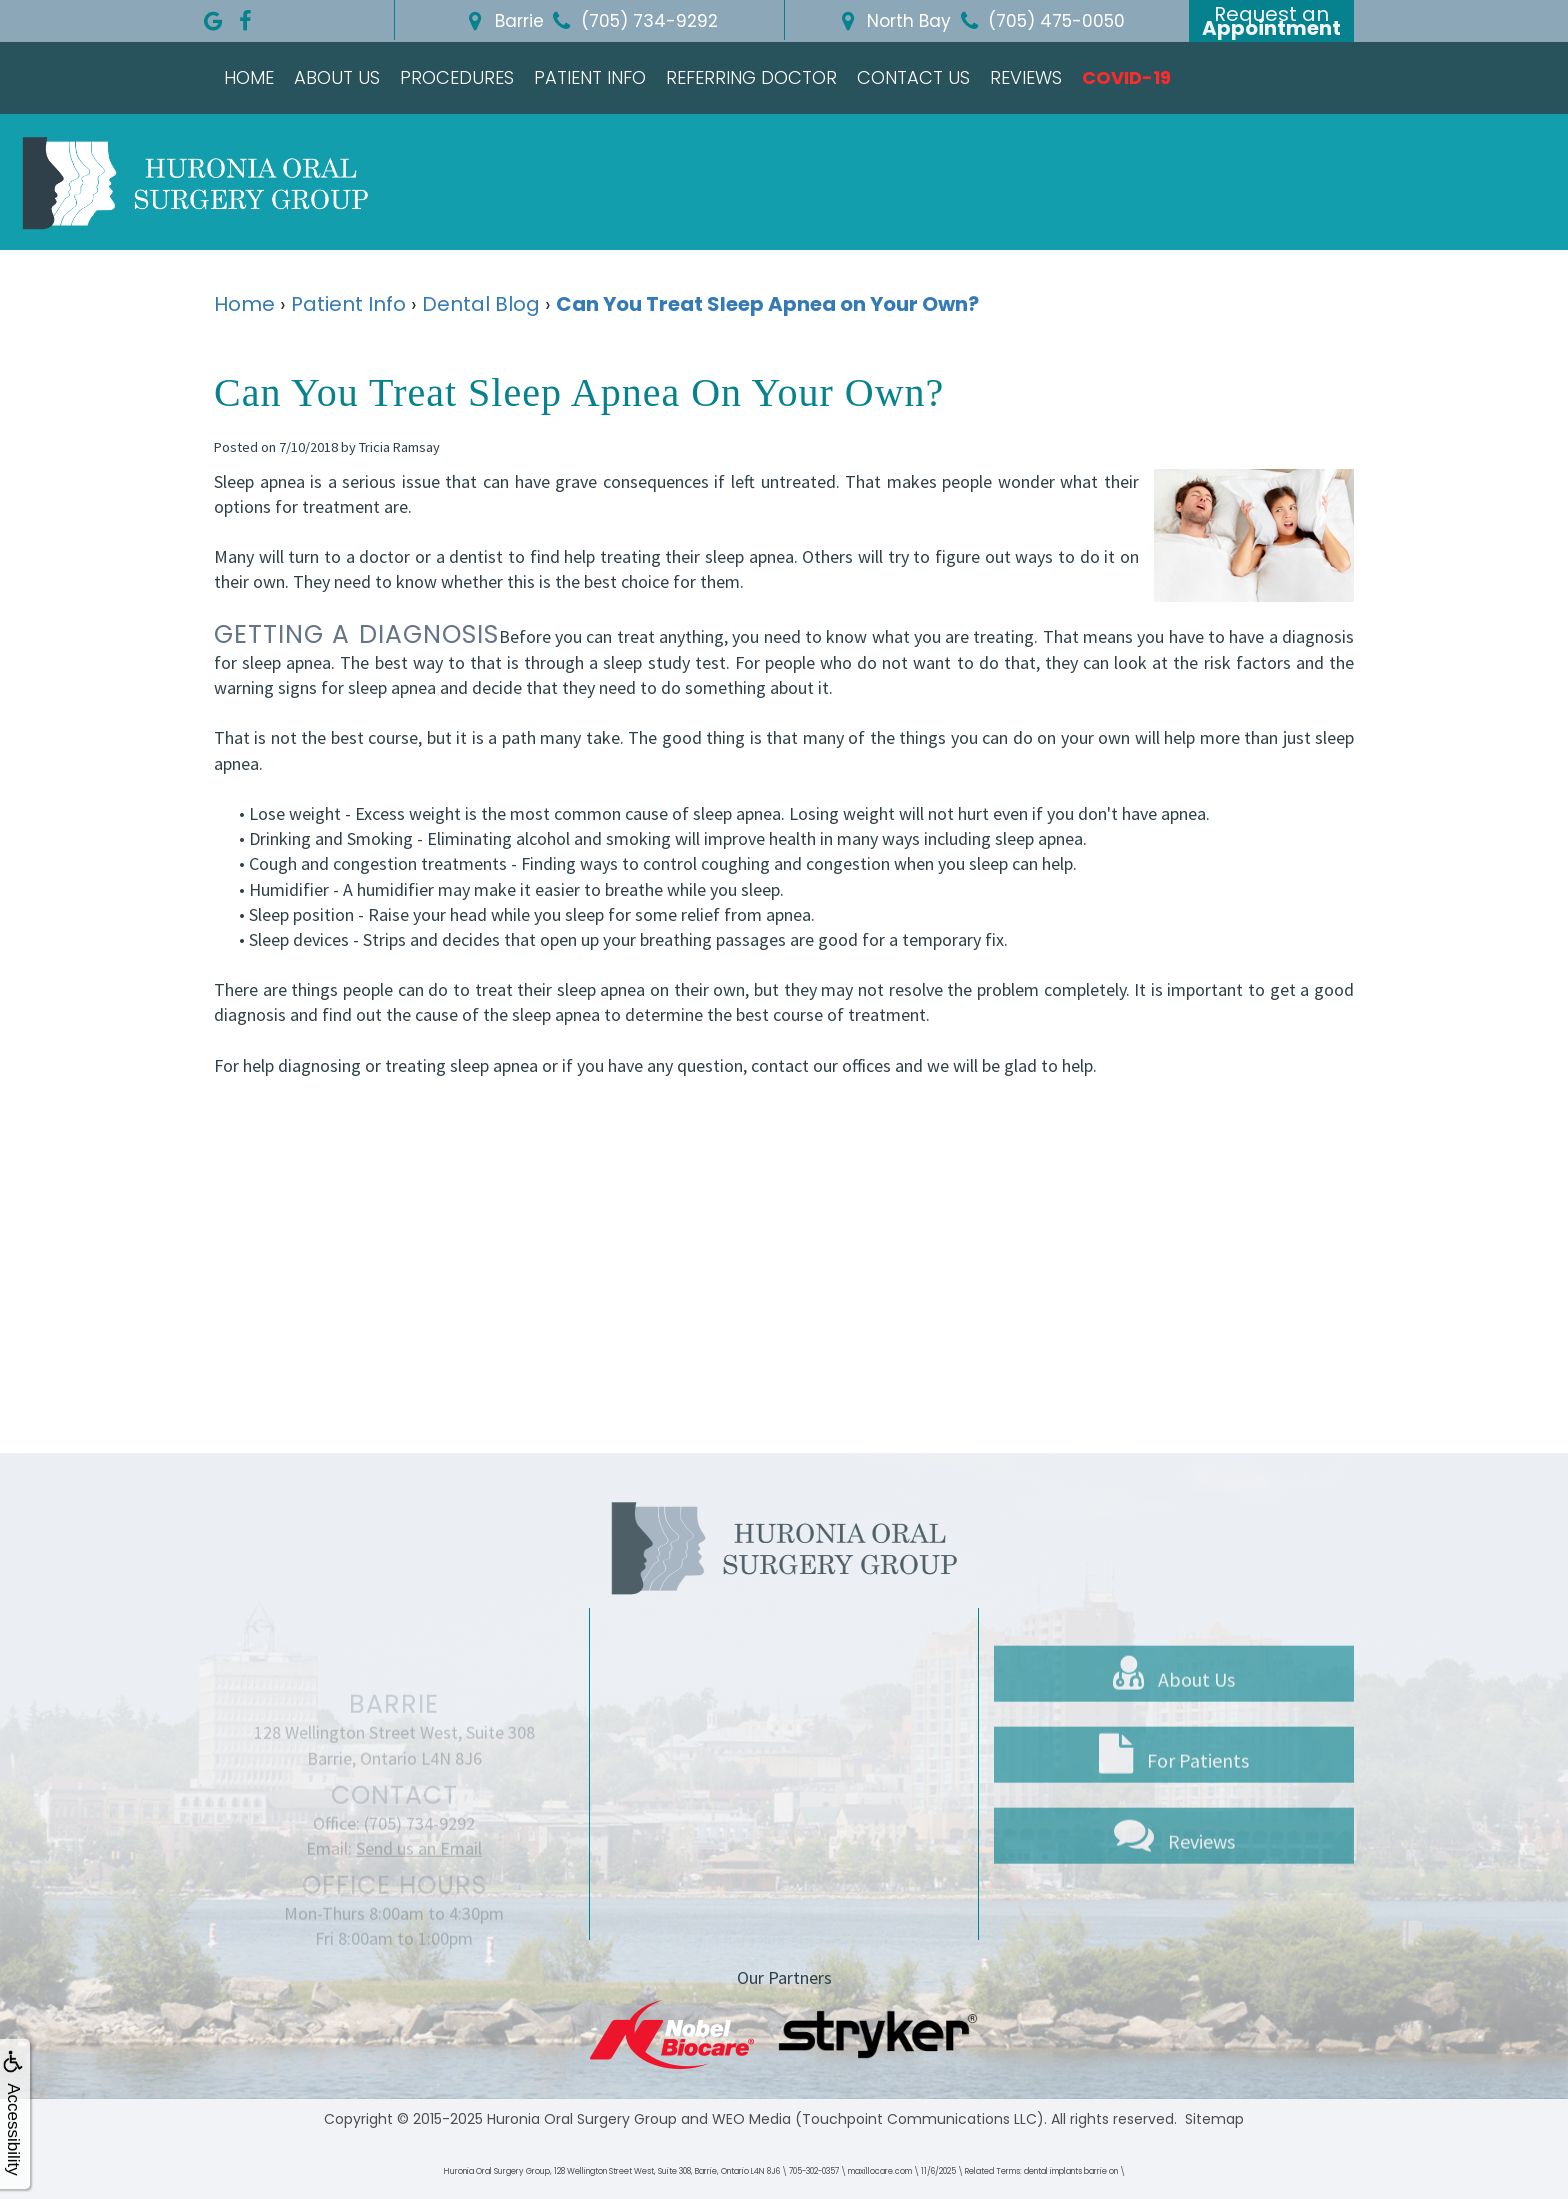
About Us (337, 77)
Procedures (457, 77)
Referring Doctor (751, 77)
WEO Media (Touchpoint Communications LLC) (878, 2119)
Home (249, 77)
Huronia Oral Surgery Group (582, 2119)
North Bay (892, 21)
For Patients (1174, 1809)
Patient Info (590, 77)
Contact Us (913, 77)
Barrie (503, 21)
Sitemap (1214, 2119)
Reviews (1026, 77)
